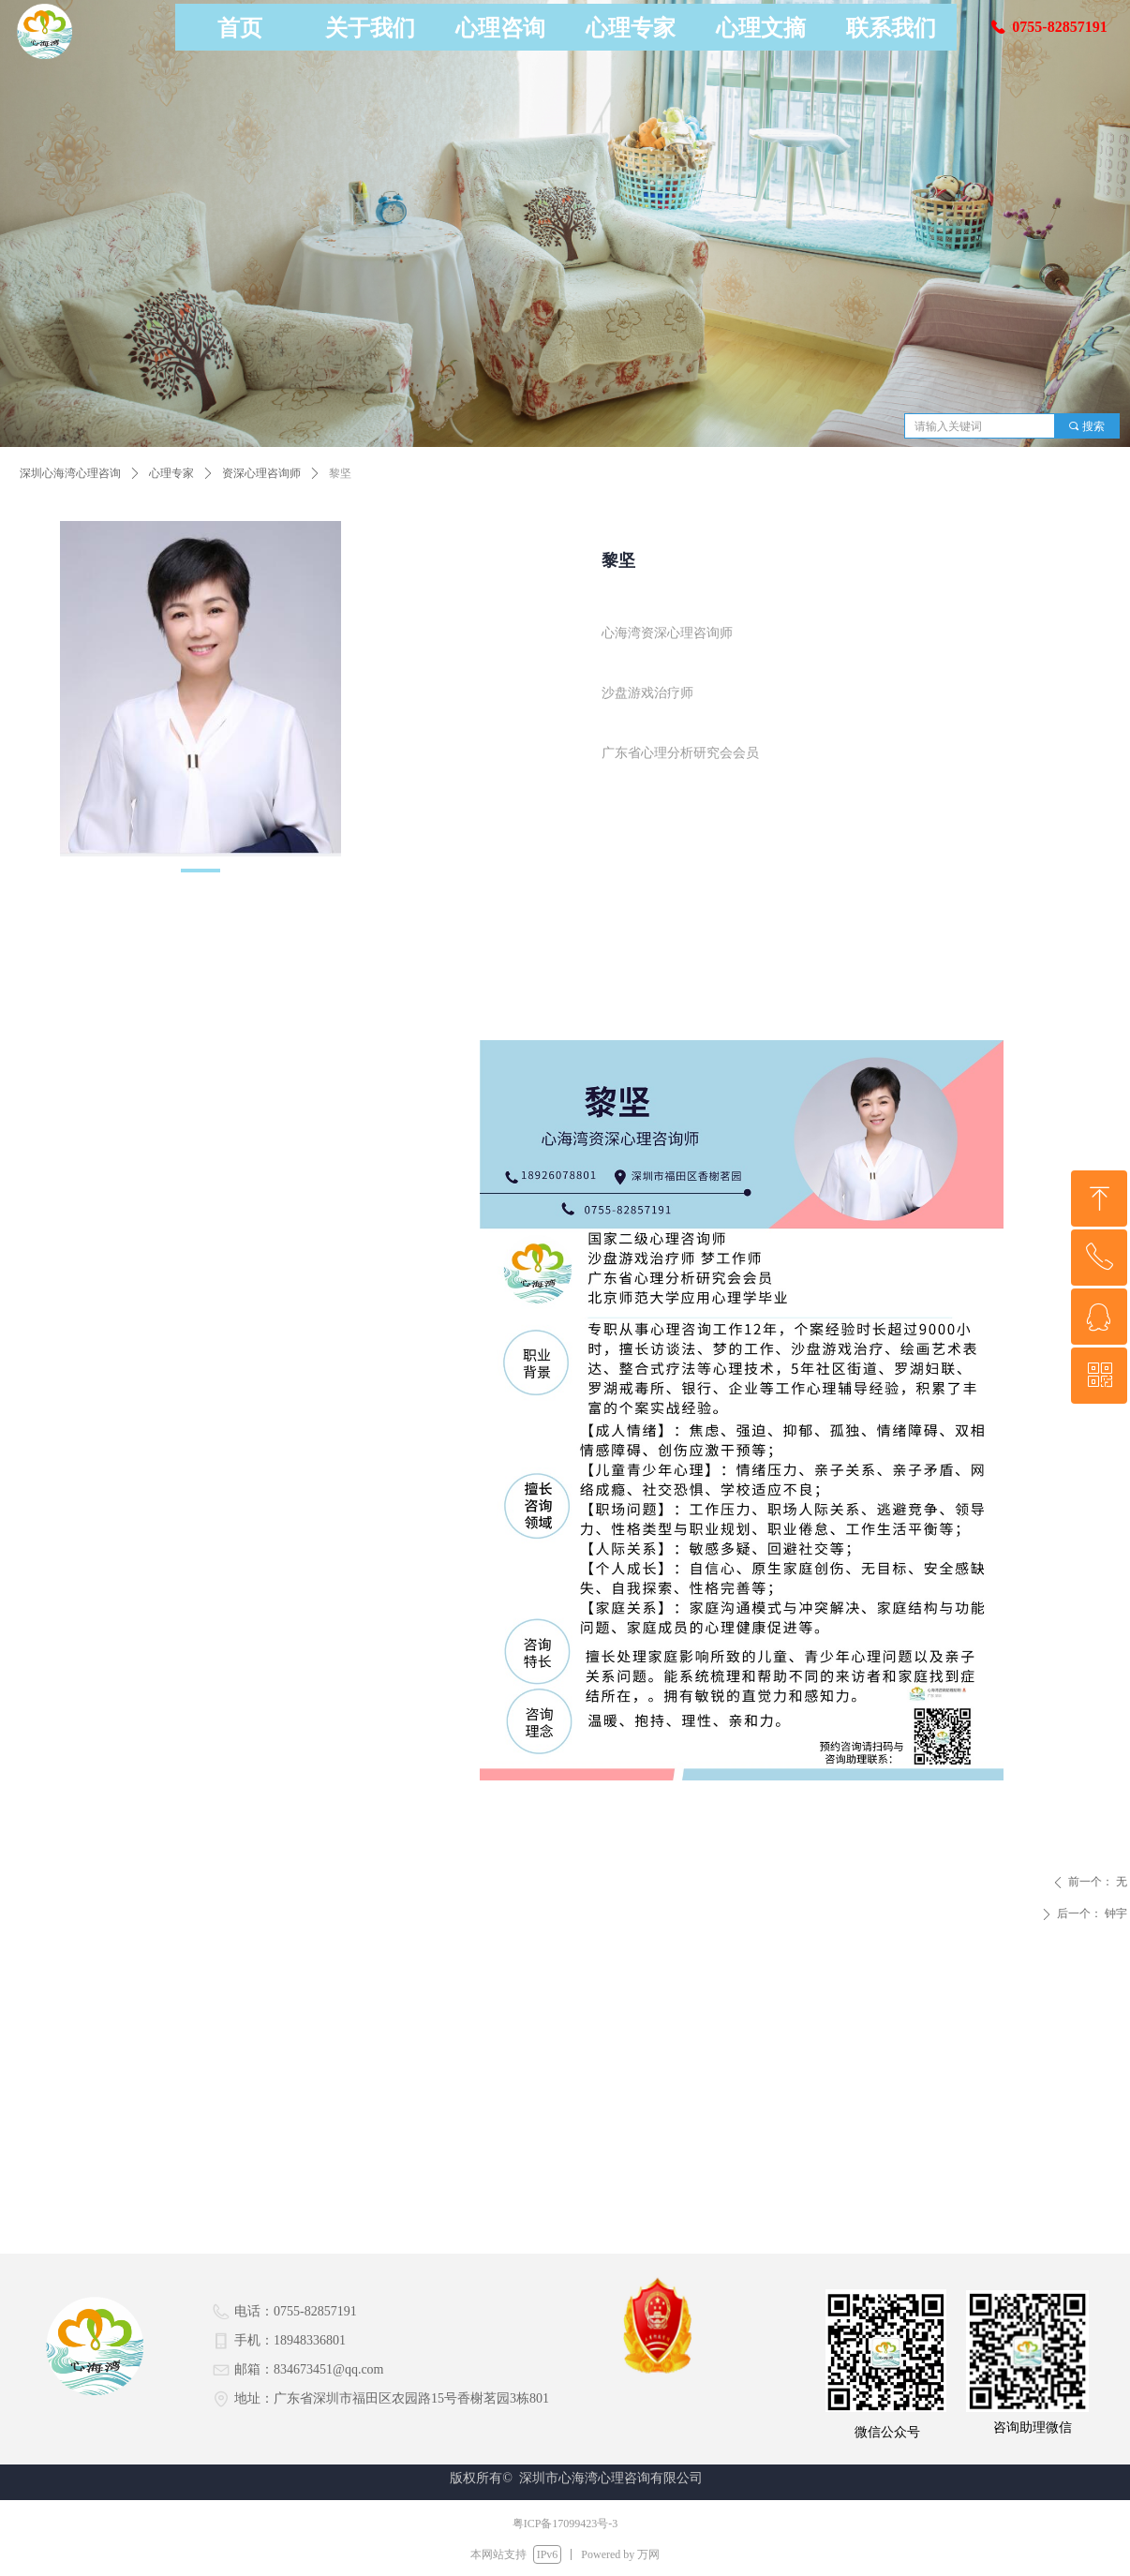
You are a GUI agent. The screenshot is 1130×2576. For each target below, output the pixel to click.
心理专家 (171, 473)
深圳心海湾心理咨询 (70, 473)
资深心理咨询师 (261, 473)
